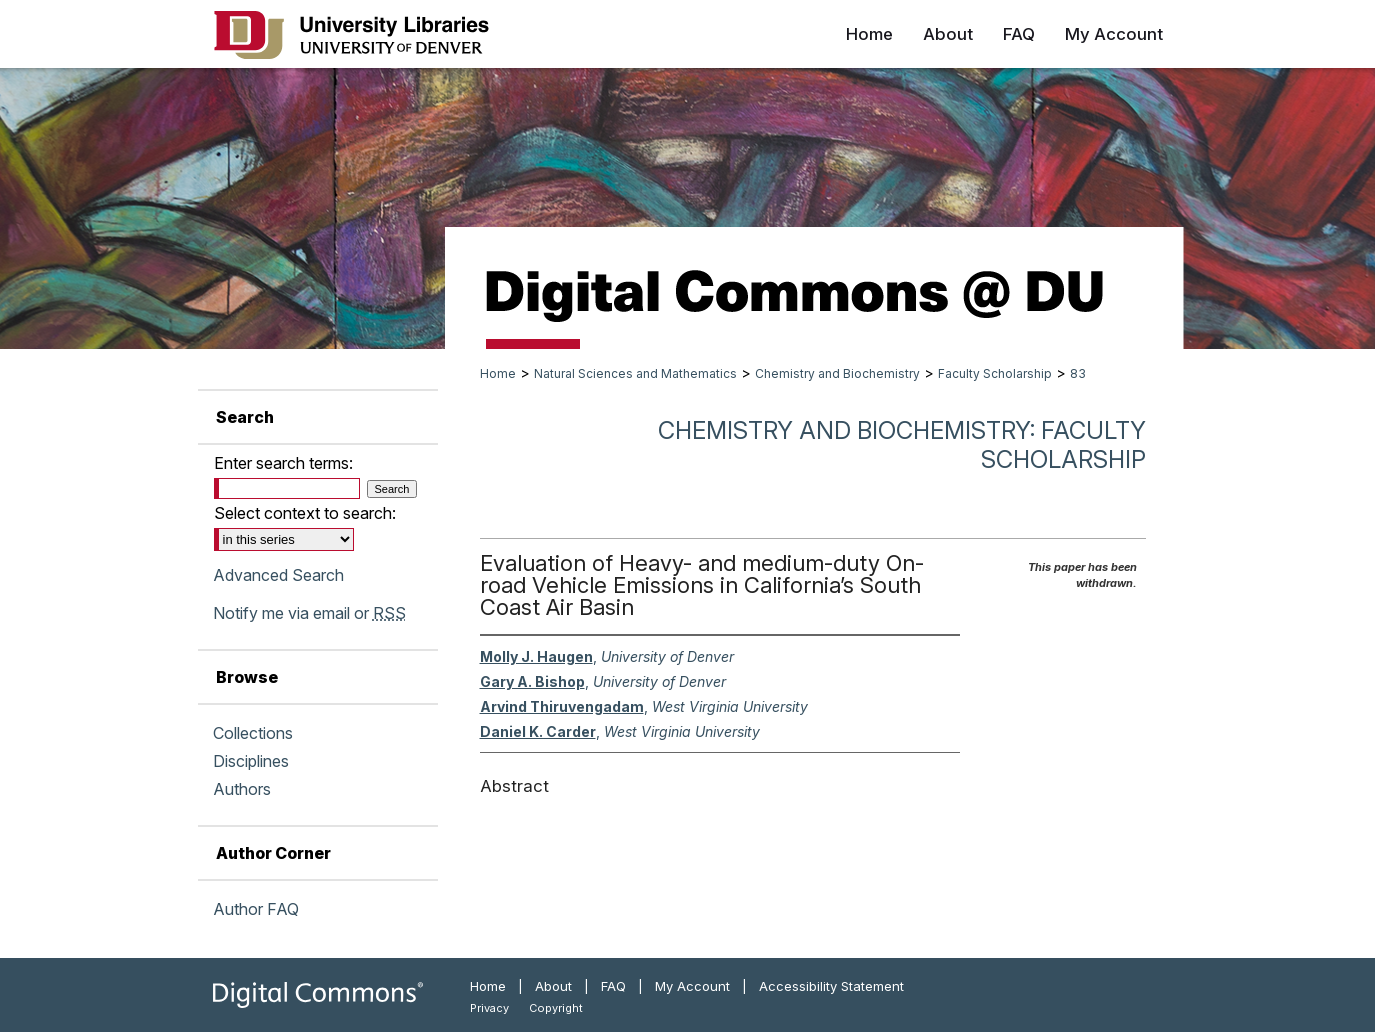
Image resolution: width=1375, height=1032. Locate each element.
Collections (253, 733)
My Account (692, 986)
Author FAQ (256, 909)
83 (1078, 373)
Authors (242, 789)
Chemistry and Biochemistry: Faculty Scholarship (902, 445)
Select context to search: (305, 513)
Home (498, 373)
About (553, 986)
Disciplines (251, 761)
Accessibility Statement (831, 986)
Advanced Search (278, 575)
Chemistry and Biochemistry (837, 373)
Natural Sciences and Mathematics (635, 373)
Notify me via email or (309, 613)
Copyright (556, 1008)
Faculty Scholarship (995, 373)
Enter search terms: (283, 463)
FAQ (613, 986)
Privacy (489, 1008)
